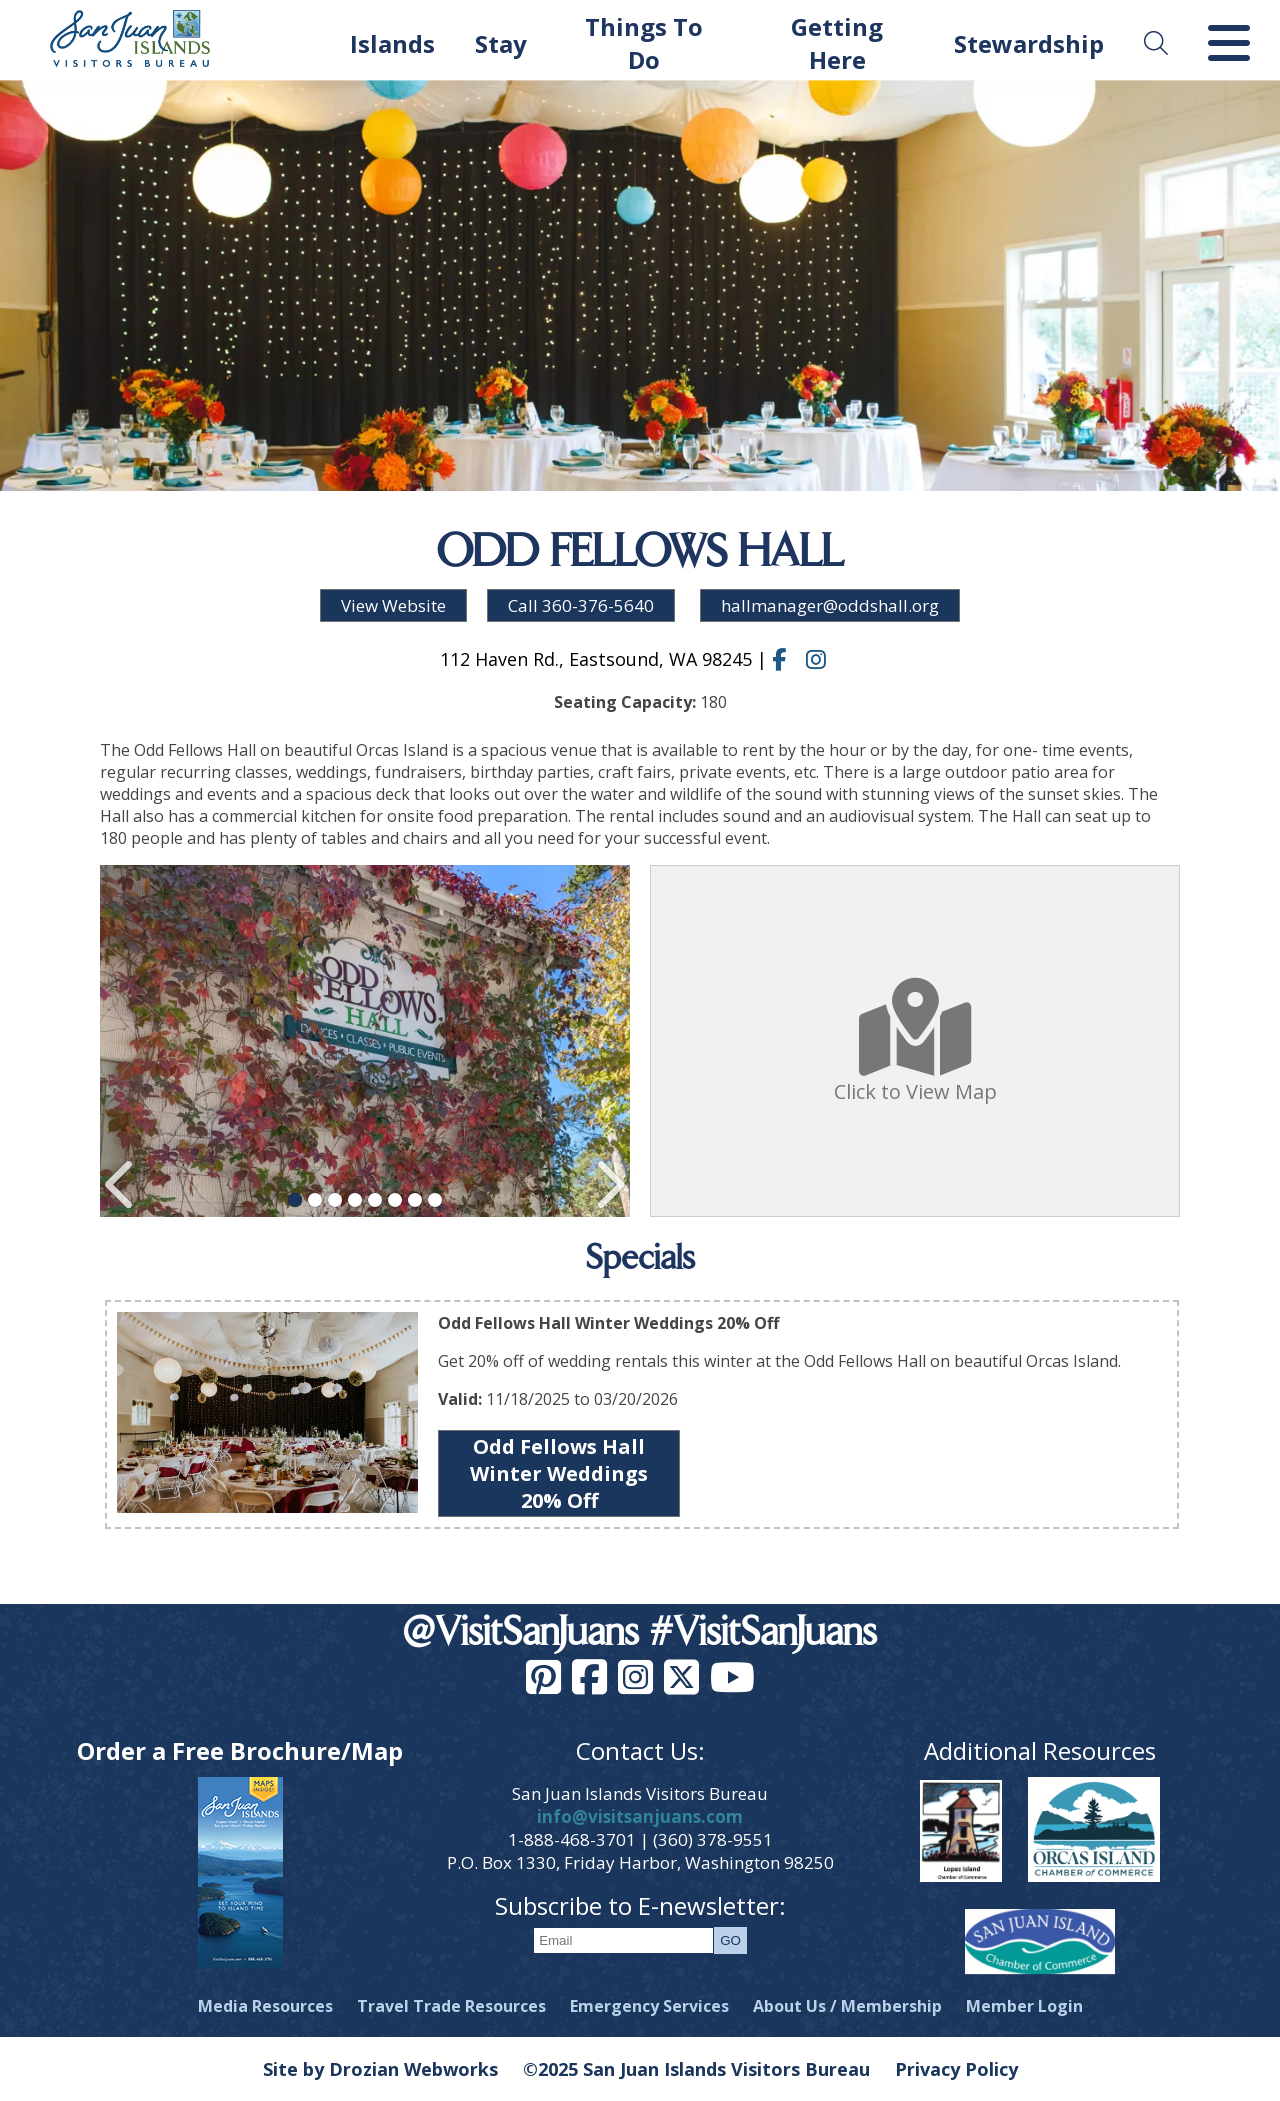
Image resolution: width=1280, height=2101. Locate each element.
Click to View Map (915, 1041)
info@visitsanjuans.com (640, 1816)
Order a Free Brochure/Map (240, 1750)
